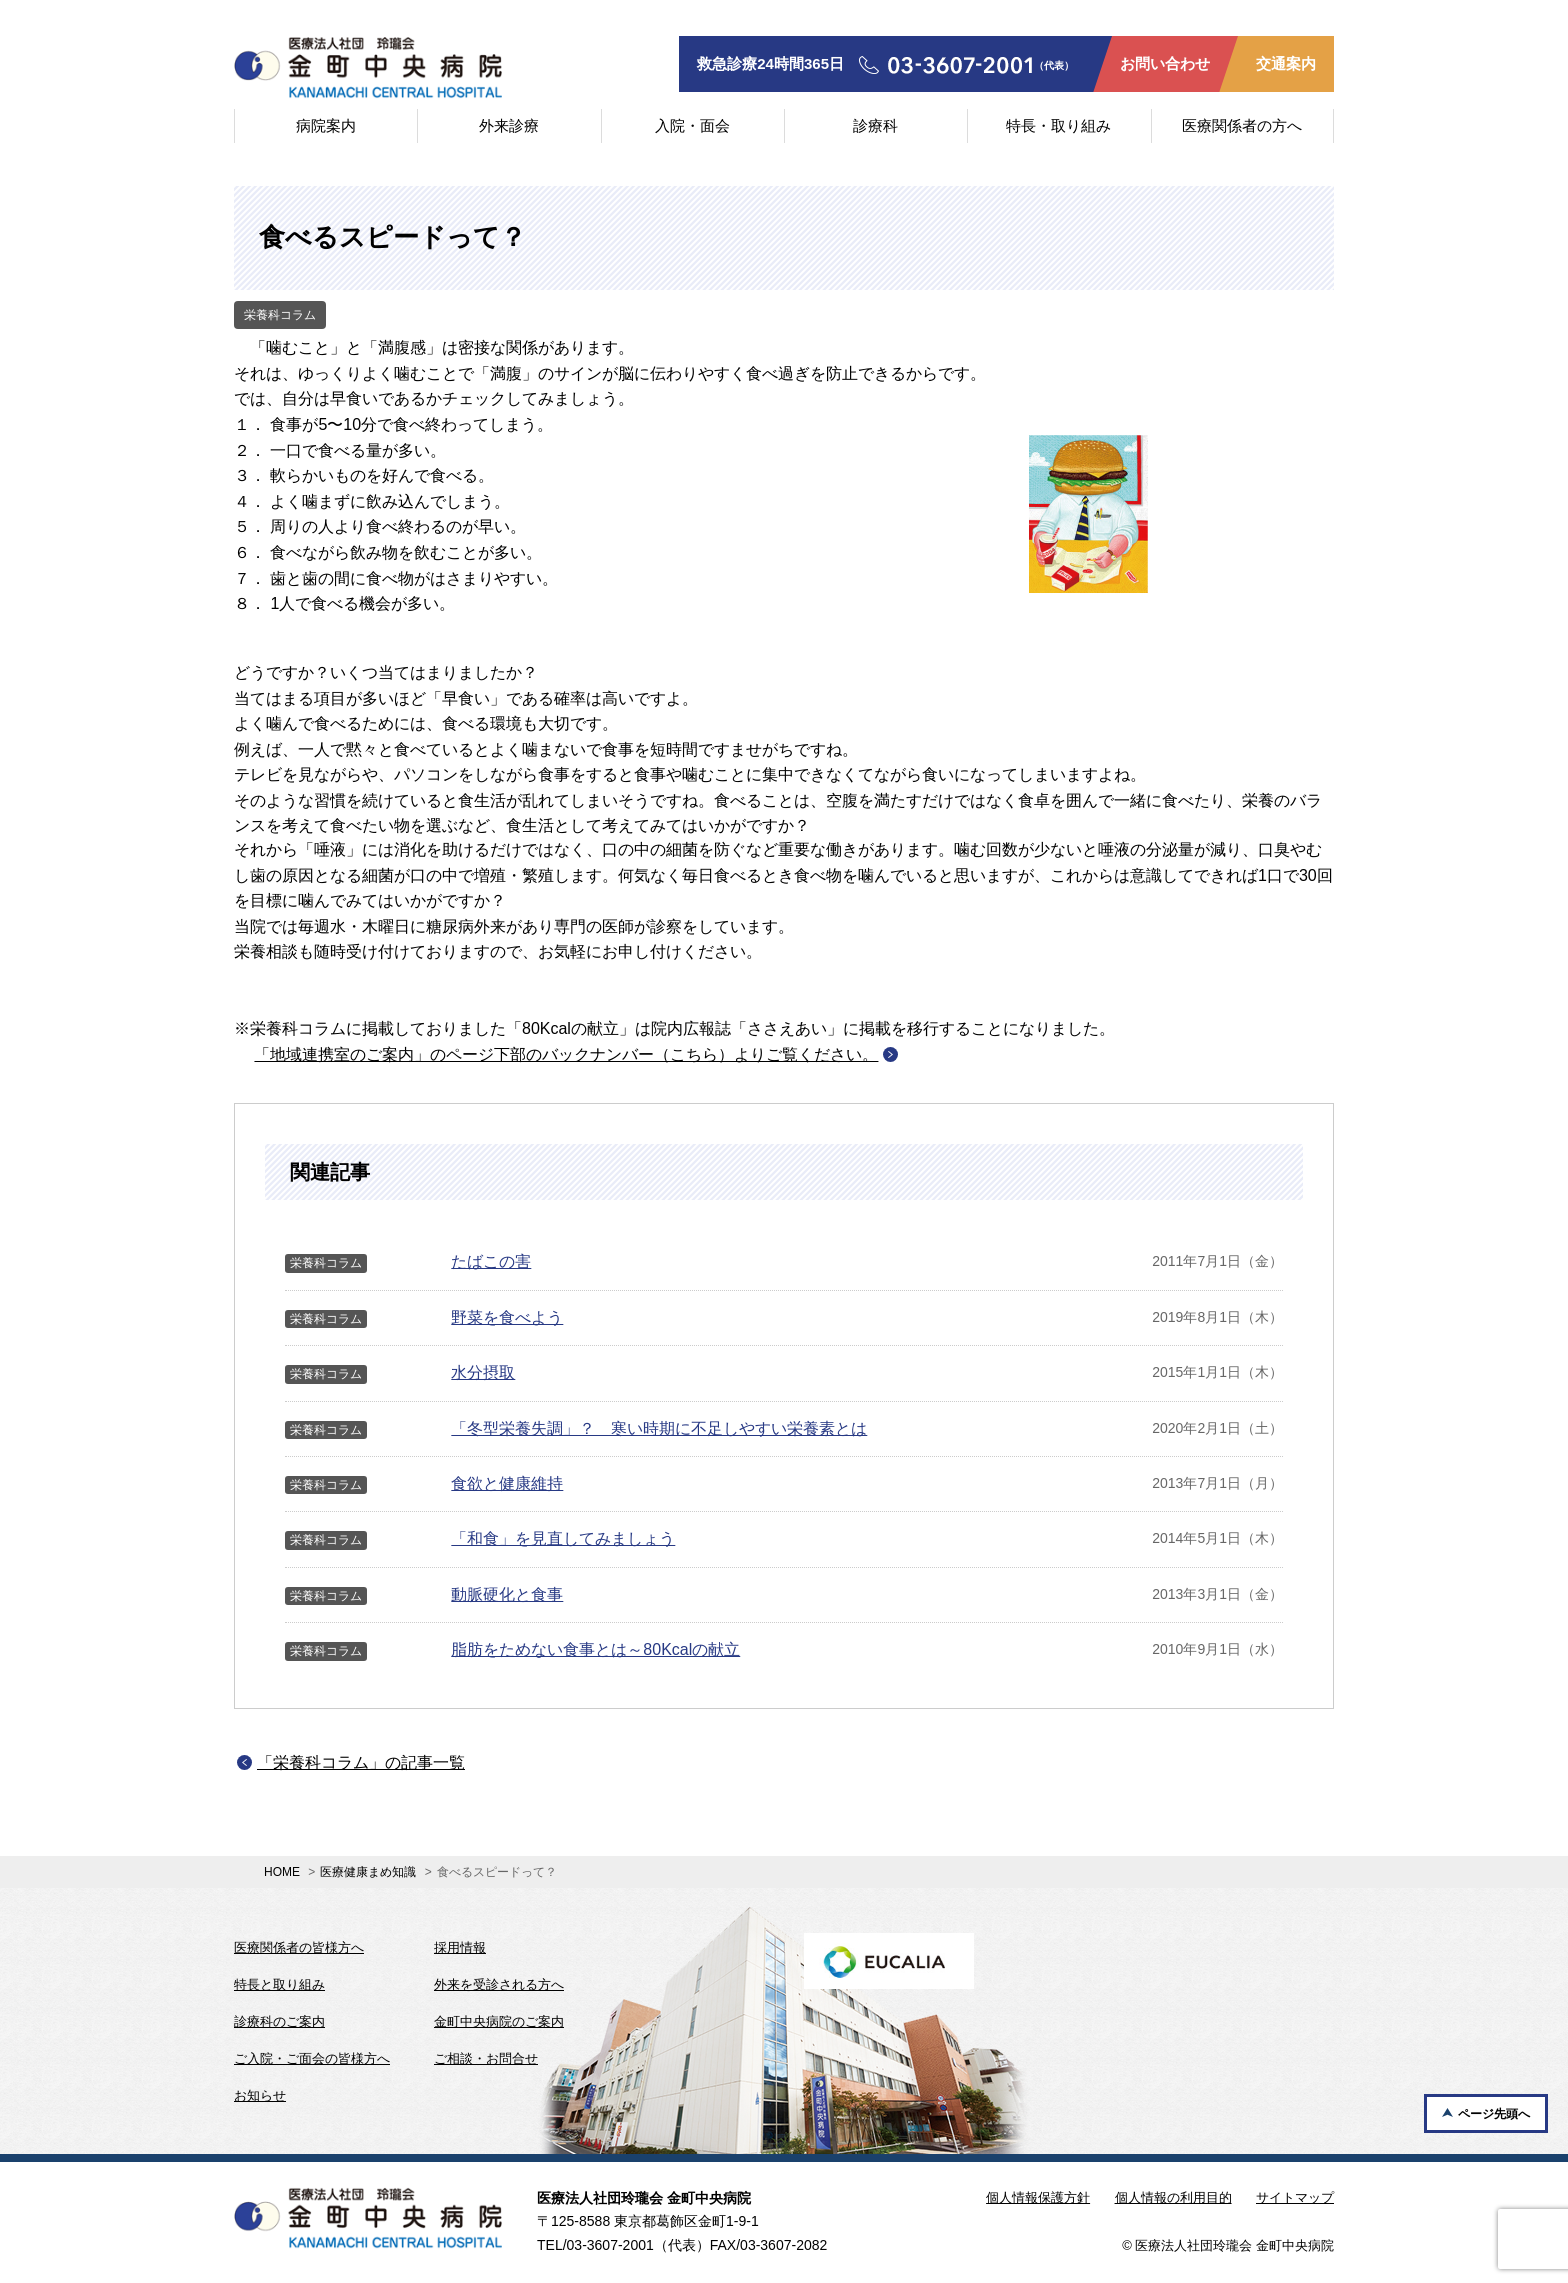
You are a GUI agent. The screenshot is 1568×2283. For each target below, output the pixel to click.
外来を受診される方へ (499, 1984)
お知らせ (260, 2095)
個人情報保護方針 (1038, 2197)
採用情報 (460, 1947)
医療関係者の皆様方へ (299, 1947)
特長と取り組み (279, 1984)
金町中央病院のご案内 (499, 2021)
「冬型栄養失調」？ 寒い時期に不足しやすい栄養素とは (659, 1428)
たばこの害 (491, 1261)
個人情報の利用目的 (1173, 2197)
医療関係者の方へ (1242, 125)
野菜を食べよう (507, 1317)
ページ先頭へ (1494, 2114)
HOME (282, 1872)
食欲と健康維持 (507, 1483)
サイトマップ (1295, 2197)
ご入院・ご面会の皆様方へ (312, 2058)
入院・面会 (692, 125)
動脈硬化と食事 (507, 1594)
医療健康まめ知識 (368, 1872)
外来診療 (509, 125)
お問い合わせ (1165, 63)
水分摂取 (483, 1372)
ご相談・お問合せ (486, 2058)
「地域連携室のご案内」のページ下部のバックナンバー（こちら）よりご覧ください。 (566, 1054)
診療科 (875, 125)
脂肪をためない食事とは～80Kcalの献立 (595, 1649)
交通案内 (1286, 63)
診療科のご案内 (279, 2021)
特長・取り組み (1058, 125)
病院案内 (326, 125)
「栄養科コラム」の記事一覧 (361, 1762)
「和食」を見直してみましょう (563, 1538)
